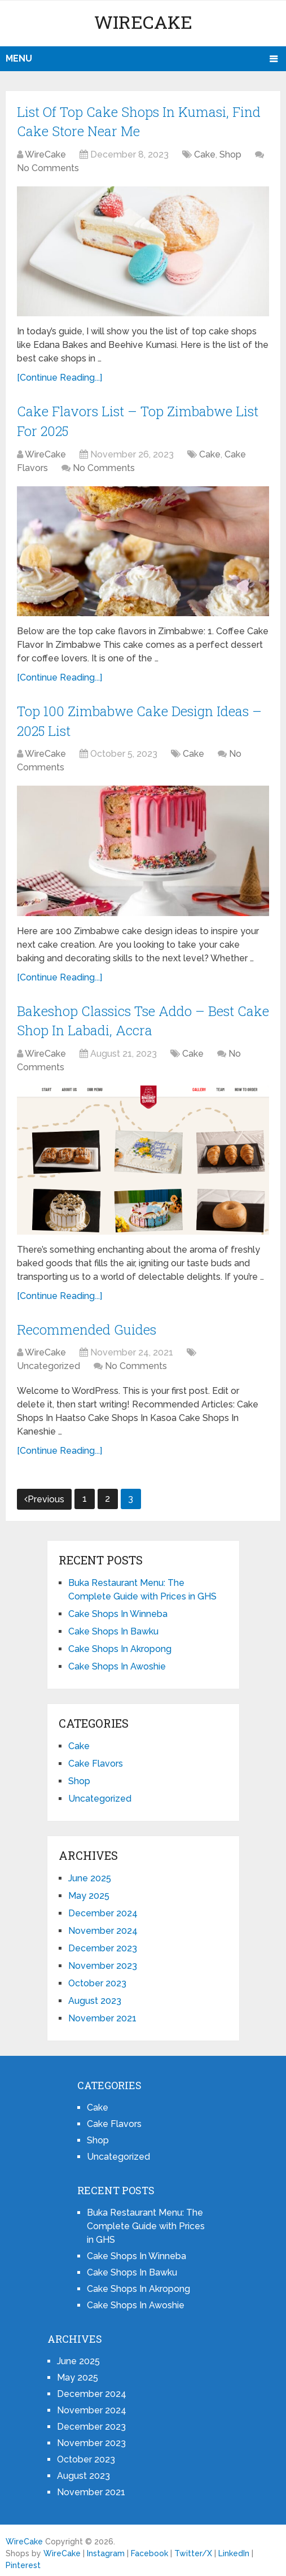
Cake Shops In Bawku (113, 1626)
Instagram (106, 2548)
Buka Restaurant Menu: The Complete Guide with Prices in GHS (146, 2221)
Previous (44, 1494)
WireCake (143, 22)
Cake (204, 153)
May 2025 (88, 1890)
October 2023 (97, 1978)
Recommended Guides (86, 1324)
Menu (19, 58)
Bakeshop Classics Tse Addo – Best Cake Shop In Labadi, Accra (126, 1016)
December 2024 (103, 1908)
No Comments (48, 167)
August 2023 (94, 1995)
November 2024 (103, 1925)
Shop (230, 153)
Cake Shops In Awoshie (117, 1661)
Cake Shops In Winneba (118, 1608)
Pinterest (23, 2560)
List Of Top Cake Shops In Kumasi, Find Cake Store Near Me (139, 121)
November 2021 (102, 2013)
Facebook (149, 2548)
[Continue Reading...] (59, 376)
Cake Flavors (95, 1758)
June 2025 (89, 1873)
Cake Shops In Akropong (119, 1643)
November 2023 (102, 1960)
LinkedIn (233, 2548)
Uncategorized (48, 1360)
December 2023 (102, 1943)
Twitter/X (193, 2548)
